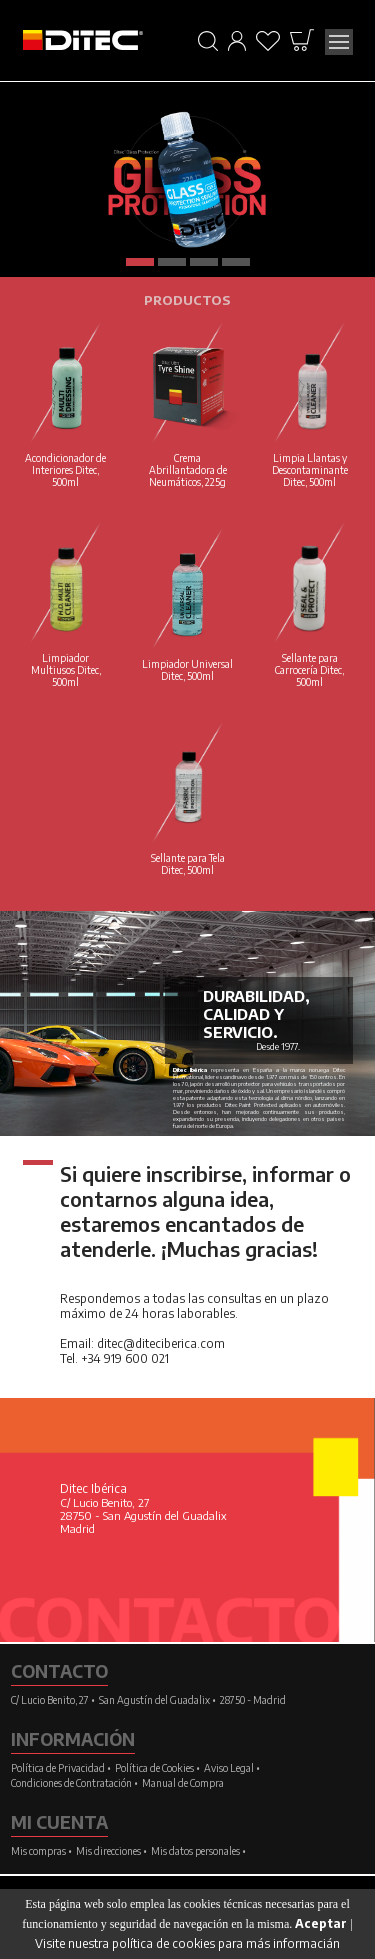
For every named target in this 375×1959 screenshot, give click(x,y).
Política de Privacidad (58, 1768)
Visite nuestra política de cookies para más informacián (187, 1943)
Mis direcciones (108, 1851)
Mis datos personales (195, 1851)
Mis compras (38, 1851)
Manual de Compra (183, 1783)
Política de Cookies (154, 1768)
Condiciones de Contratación (71, 1783)
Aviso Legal (229, 1768)
